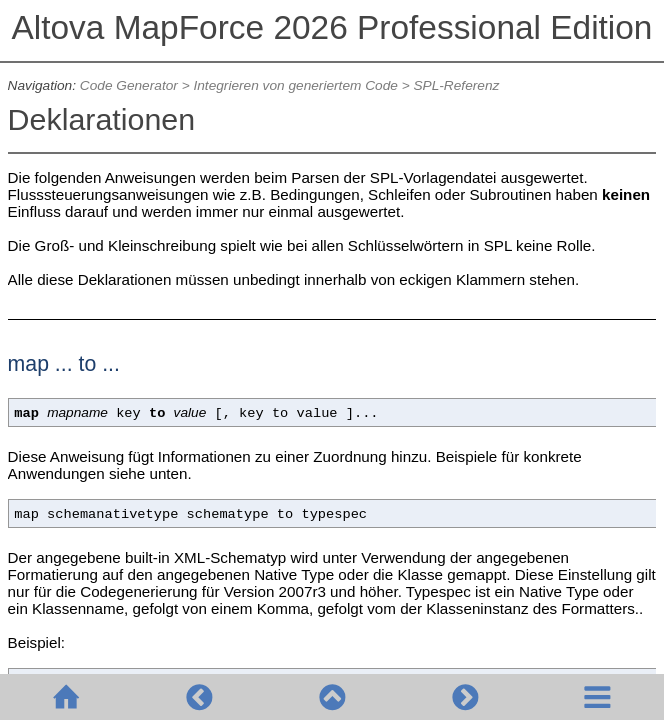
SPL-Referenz (456, 85)
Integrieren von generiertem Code (295, 85)
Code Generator (129, 85)
